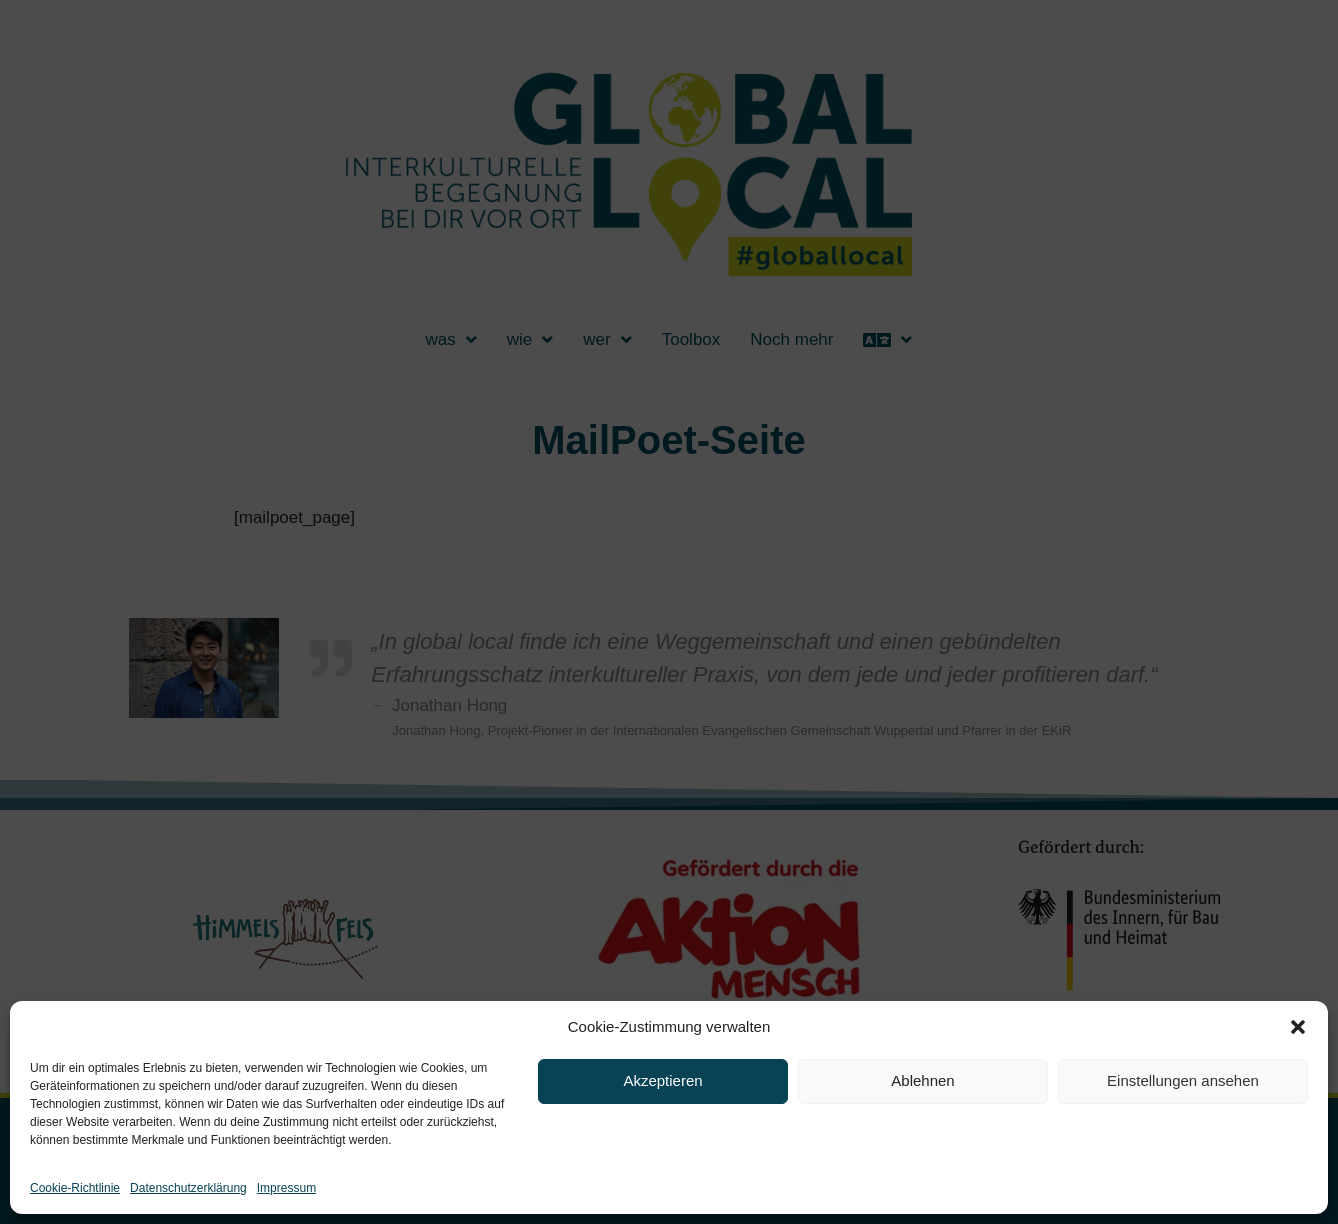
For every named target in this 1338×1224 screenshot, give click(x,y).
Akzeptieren (662, 1080)
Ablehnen (922, 1080)
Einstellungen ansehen (1183, 1080)
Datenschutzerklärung (188, 1188)
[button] (1298, 1027)
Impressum (286, 1188)
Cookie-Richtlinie (75, 1188)
